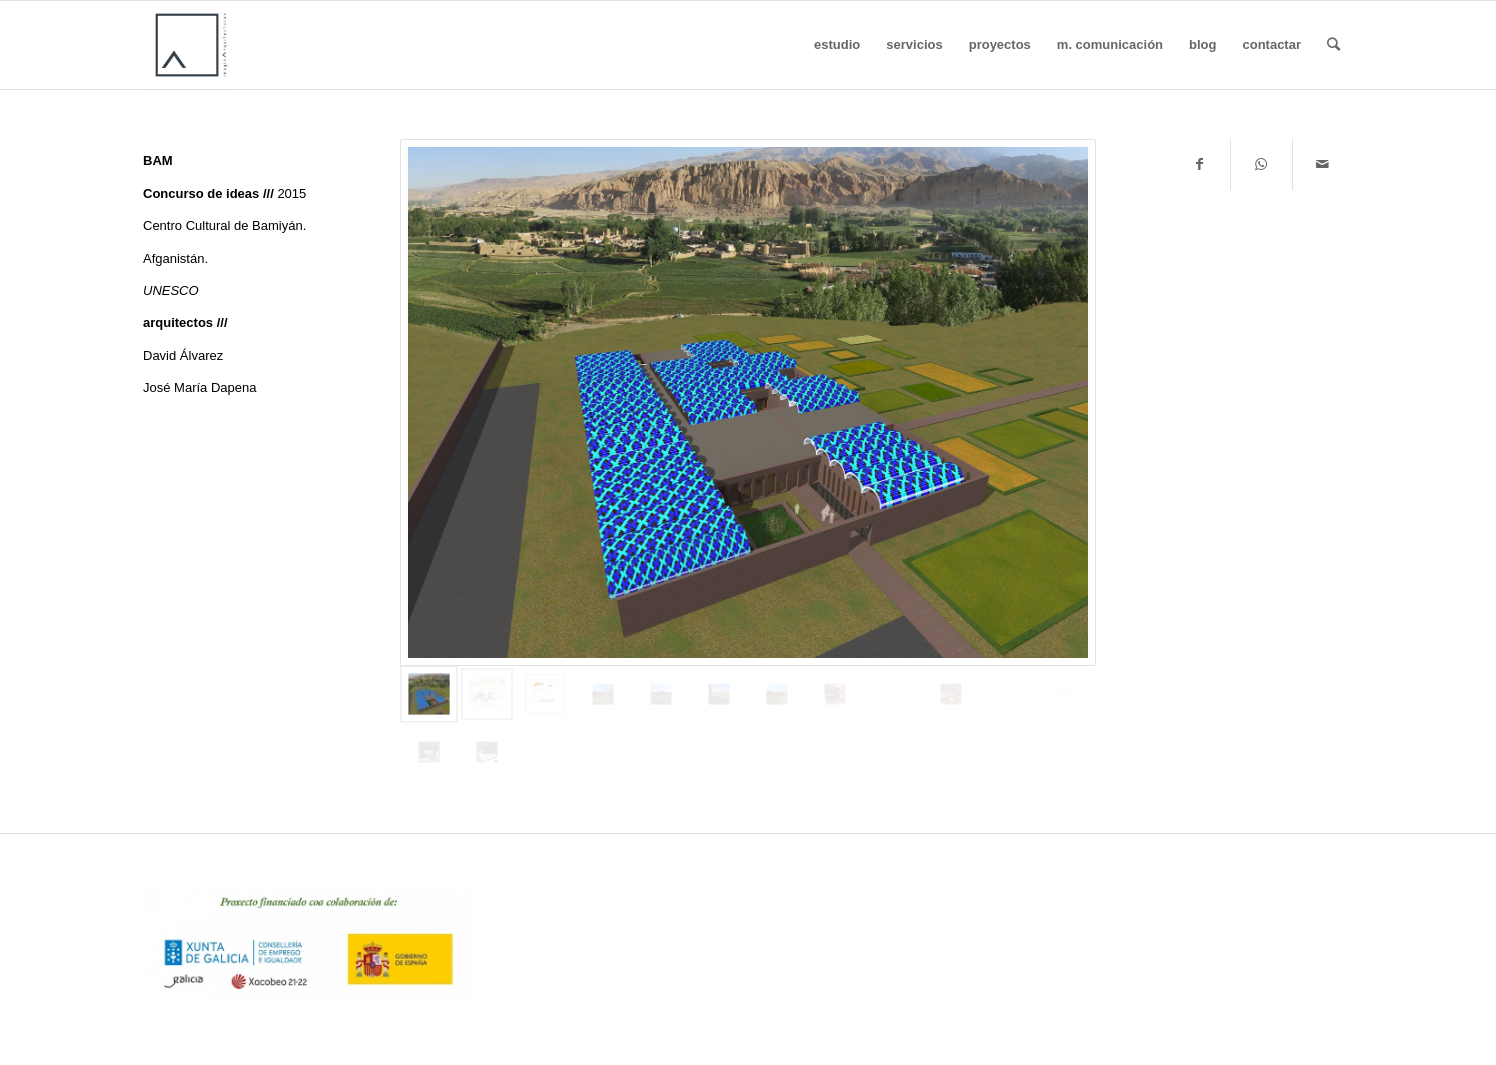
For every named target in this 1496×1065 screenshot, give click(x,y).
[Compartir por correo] (1323, 164)
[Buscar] (1333, 45)
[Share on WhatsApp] (1261, 164)
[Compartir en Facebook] (1199, 164)
